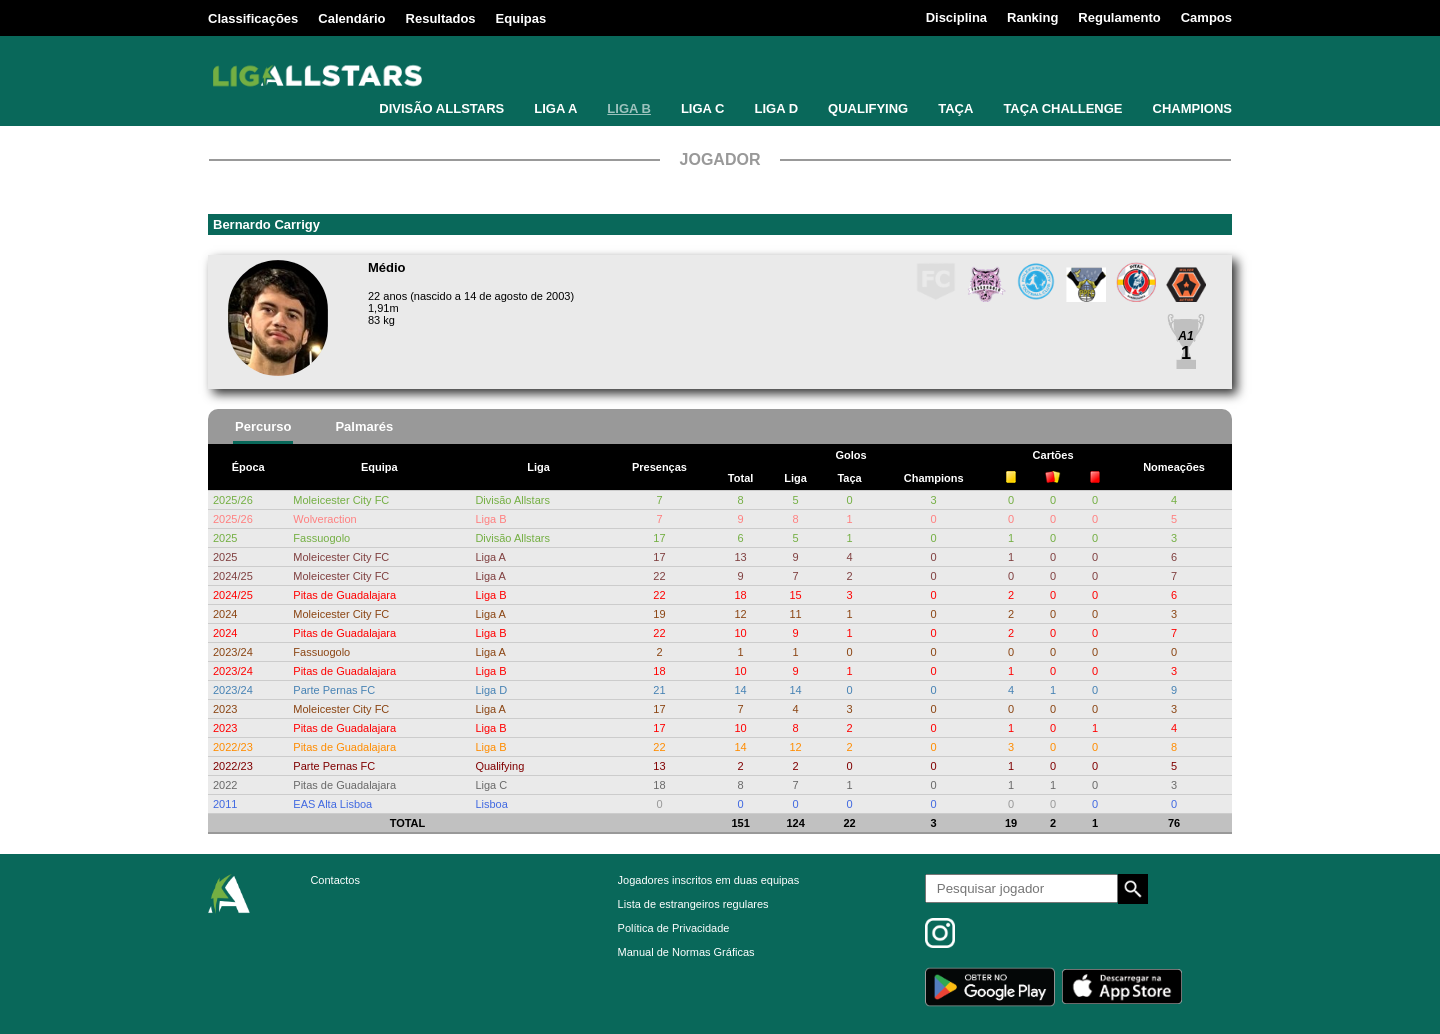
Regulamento (1119, 17)
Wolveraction (324, 519)
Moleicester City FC (341, 500)
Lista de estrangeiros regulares (693, 904)
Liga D (491, 690)
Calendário (351, 18)
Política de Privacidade (674, 928)
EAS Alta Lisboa (332, 804)
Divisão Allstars (512, 500)
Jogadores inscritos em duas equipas (709, 880)
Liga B (490, 519)
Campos (1206, 17)
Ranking (1032, 17)
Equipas (521, 18)
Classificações (253, 18)
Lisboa (491, 804)
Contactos (335, 880)
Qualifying (499, 766)
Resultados (441, 18)
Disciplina (956, 17)
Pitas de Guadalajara (344, 595)
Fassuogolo (321, 538)
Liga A (490, 557)
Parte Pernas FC (334, 690)
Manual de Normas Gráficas (686, 952)
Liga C (491, 785)
